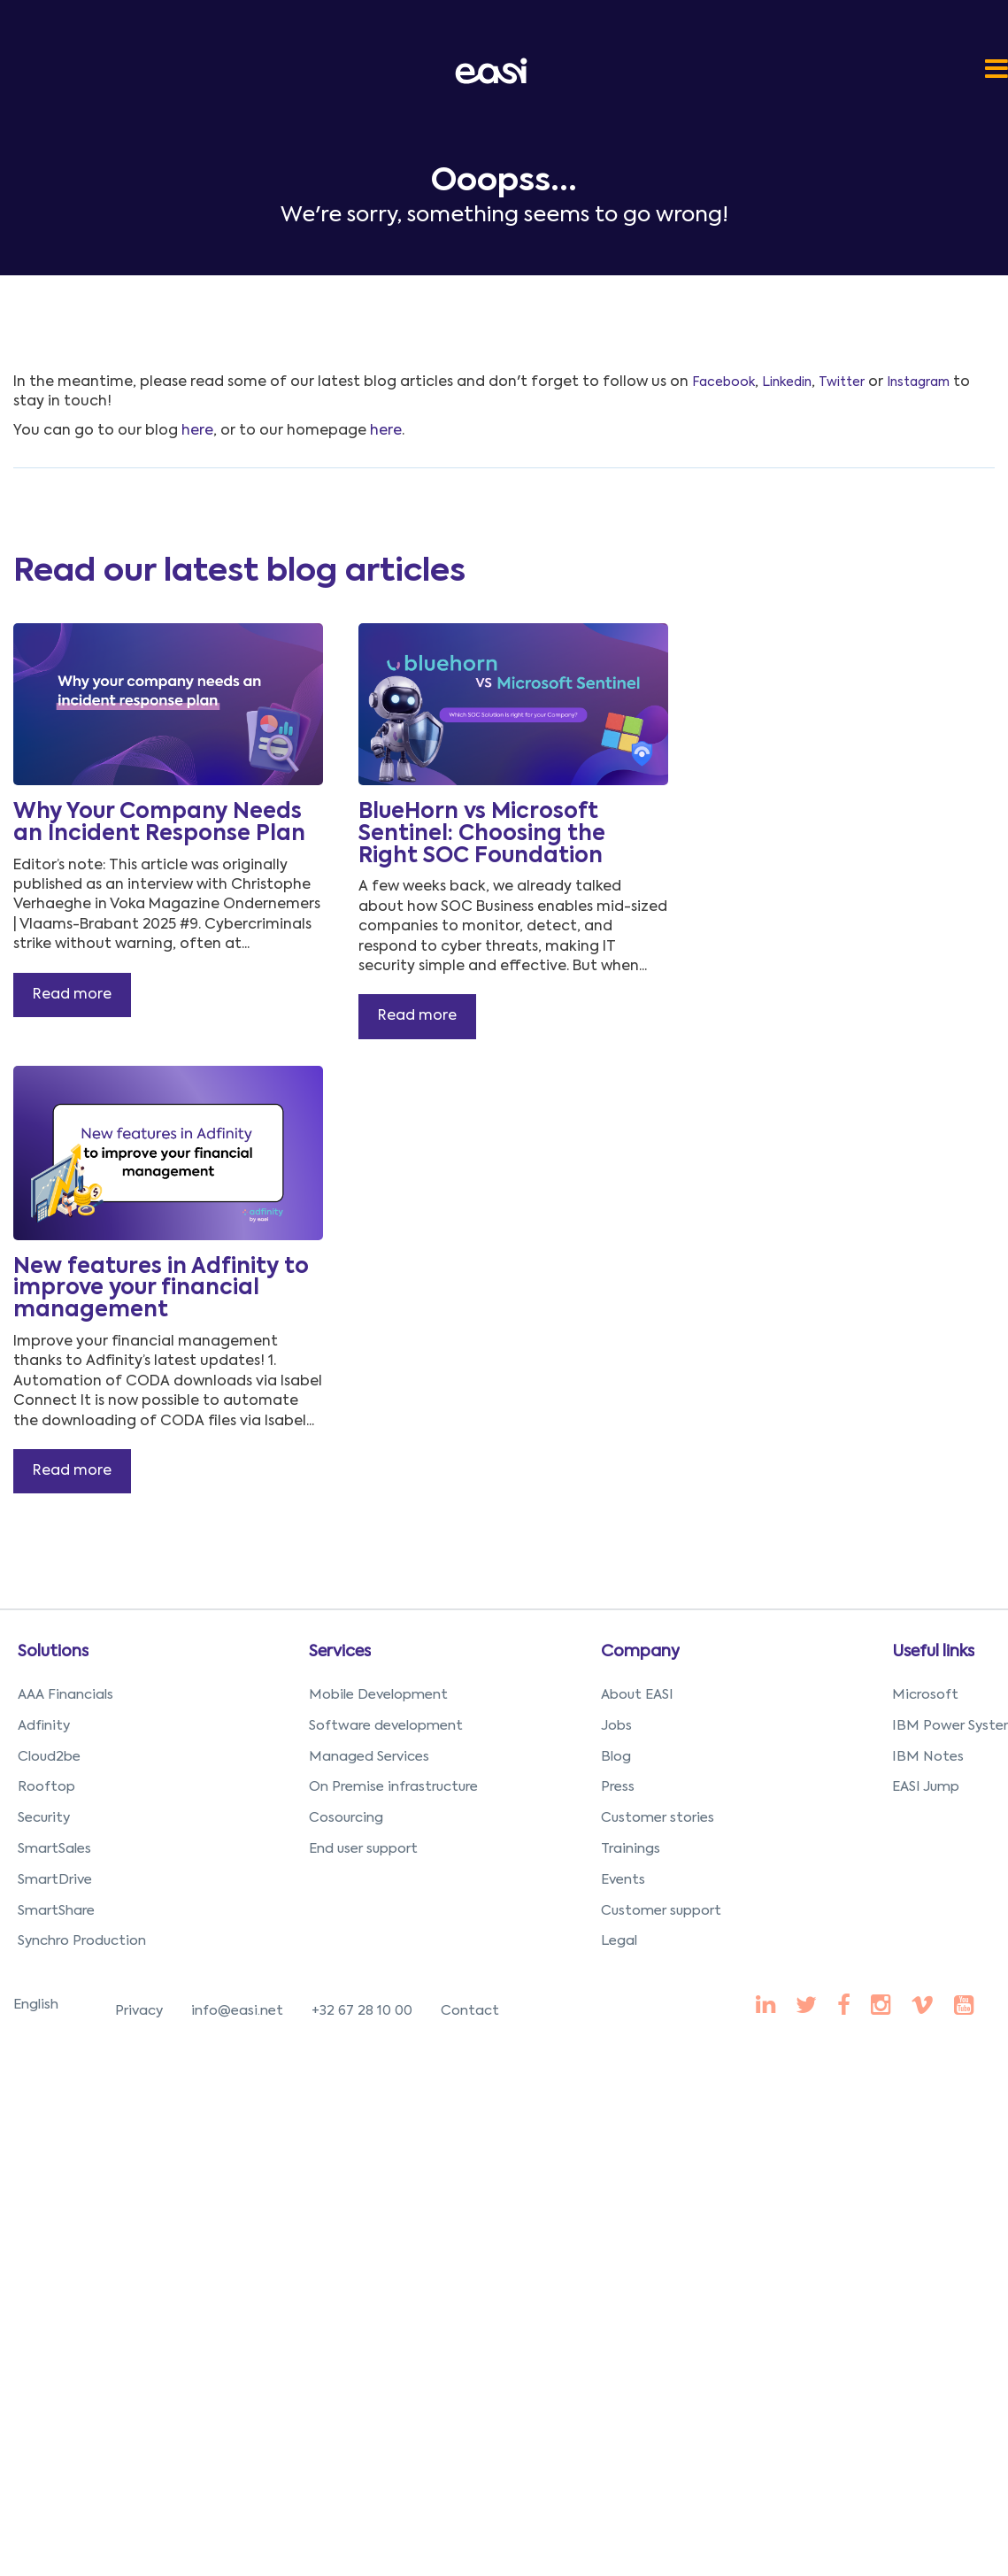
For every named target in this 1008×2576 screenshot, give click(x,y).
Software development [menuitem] (386, 1725)
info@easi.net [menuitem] (237, 2010)
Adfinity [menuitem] (44, 1725)
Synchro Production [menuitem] (82, 1940)
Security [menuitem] (44, 1817)
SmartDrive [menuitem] (55, 1879)
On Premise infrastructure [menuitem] (393, 1786)
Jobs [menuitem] (616, 1725)
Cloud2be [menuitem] (49, 1756)
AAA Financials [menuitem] (65, 1694)
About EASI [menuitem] (637, 1694)
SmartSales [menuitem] (54, 1848)
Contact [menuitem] (470, 2010)
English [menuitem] (35, 2004)
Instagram (918, 382)
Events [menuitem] (623, 1879)
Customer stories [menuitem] (657, 1817)
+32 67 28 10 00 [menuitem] (362, 2010)
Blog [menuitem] (616, 1756)
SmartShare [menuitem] (56, 1910)
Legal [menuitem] (619, 1940)
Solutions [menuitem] (53, 1652)
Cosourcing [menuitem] (346, 1817)
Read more (72, 995)
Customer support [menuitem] (661, 1910)
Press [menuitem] (618, 1786)
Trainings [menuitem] (630, 1848)
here (197, 431)
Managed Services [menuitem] (369, 1756)
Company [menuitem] (640, 1652)
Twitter (842, 382)
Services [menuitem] (340, 1652)
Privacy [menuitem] (139, 2010)
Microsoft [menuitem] (925, 1694)
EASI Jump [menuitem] (925, 1786)
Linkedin (787, 382)
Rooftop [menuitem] (46, 1786)
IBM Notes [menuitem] (928, 1756)
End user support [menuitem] (363, 1848)
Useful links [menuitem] (933, 1652)
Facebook (723, 382)
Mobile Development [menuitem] (378, 1694)
